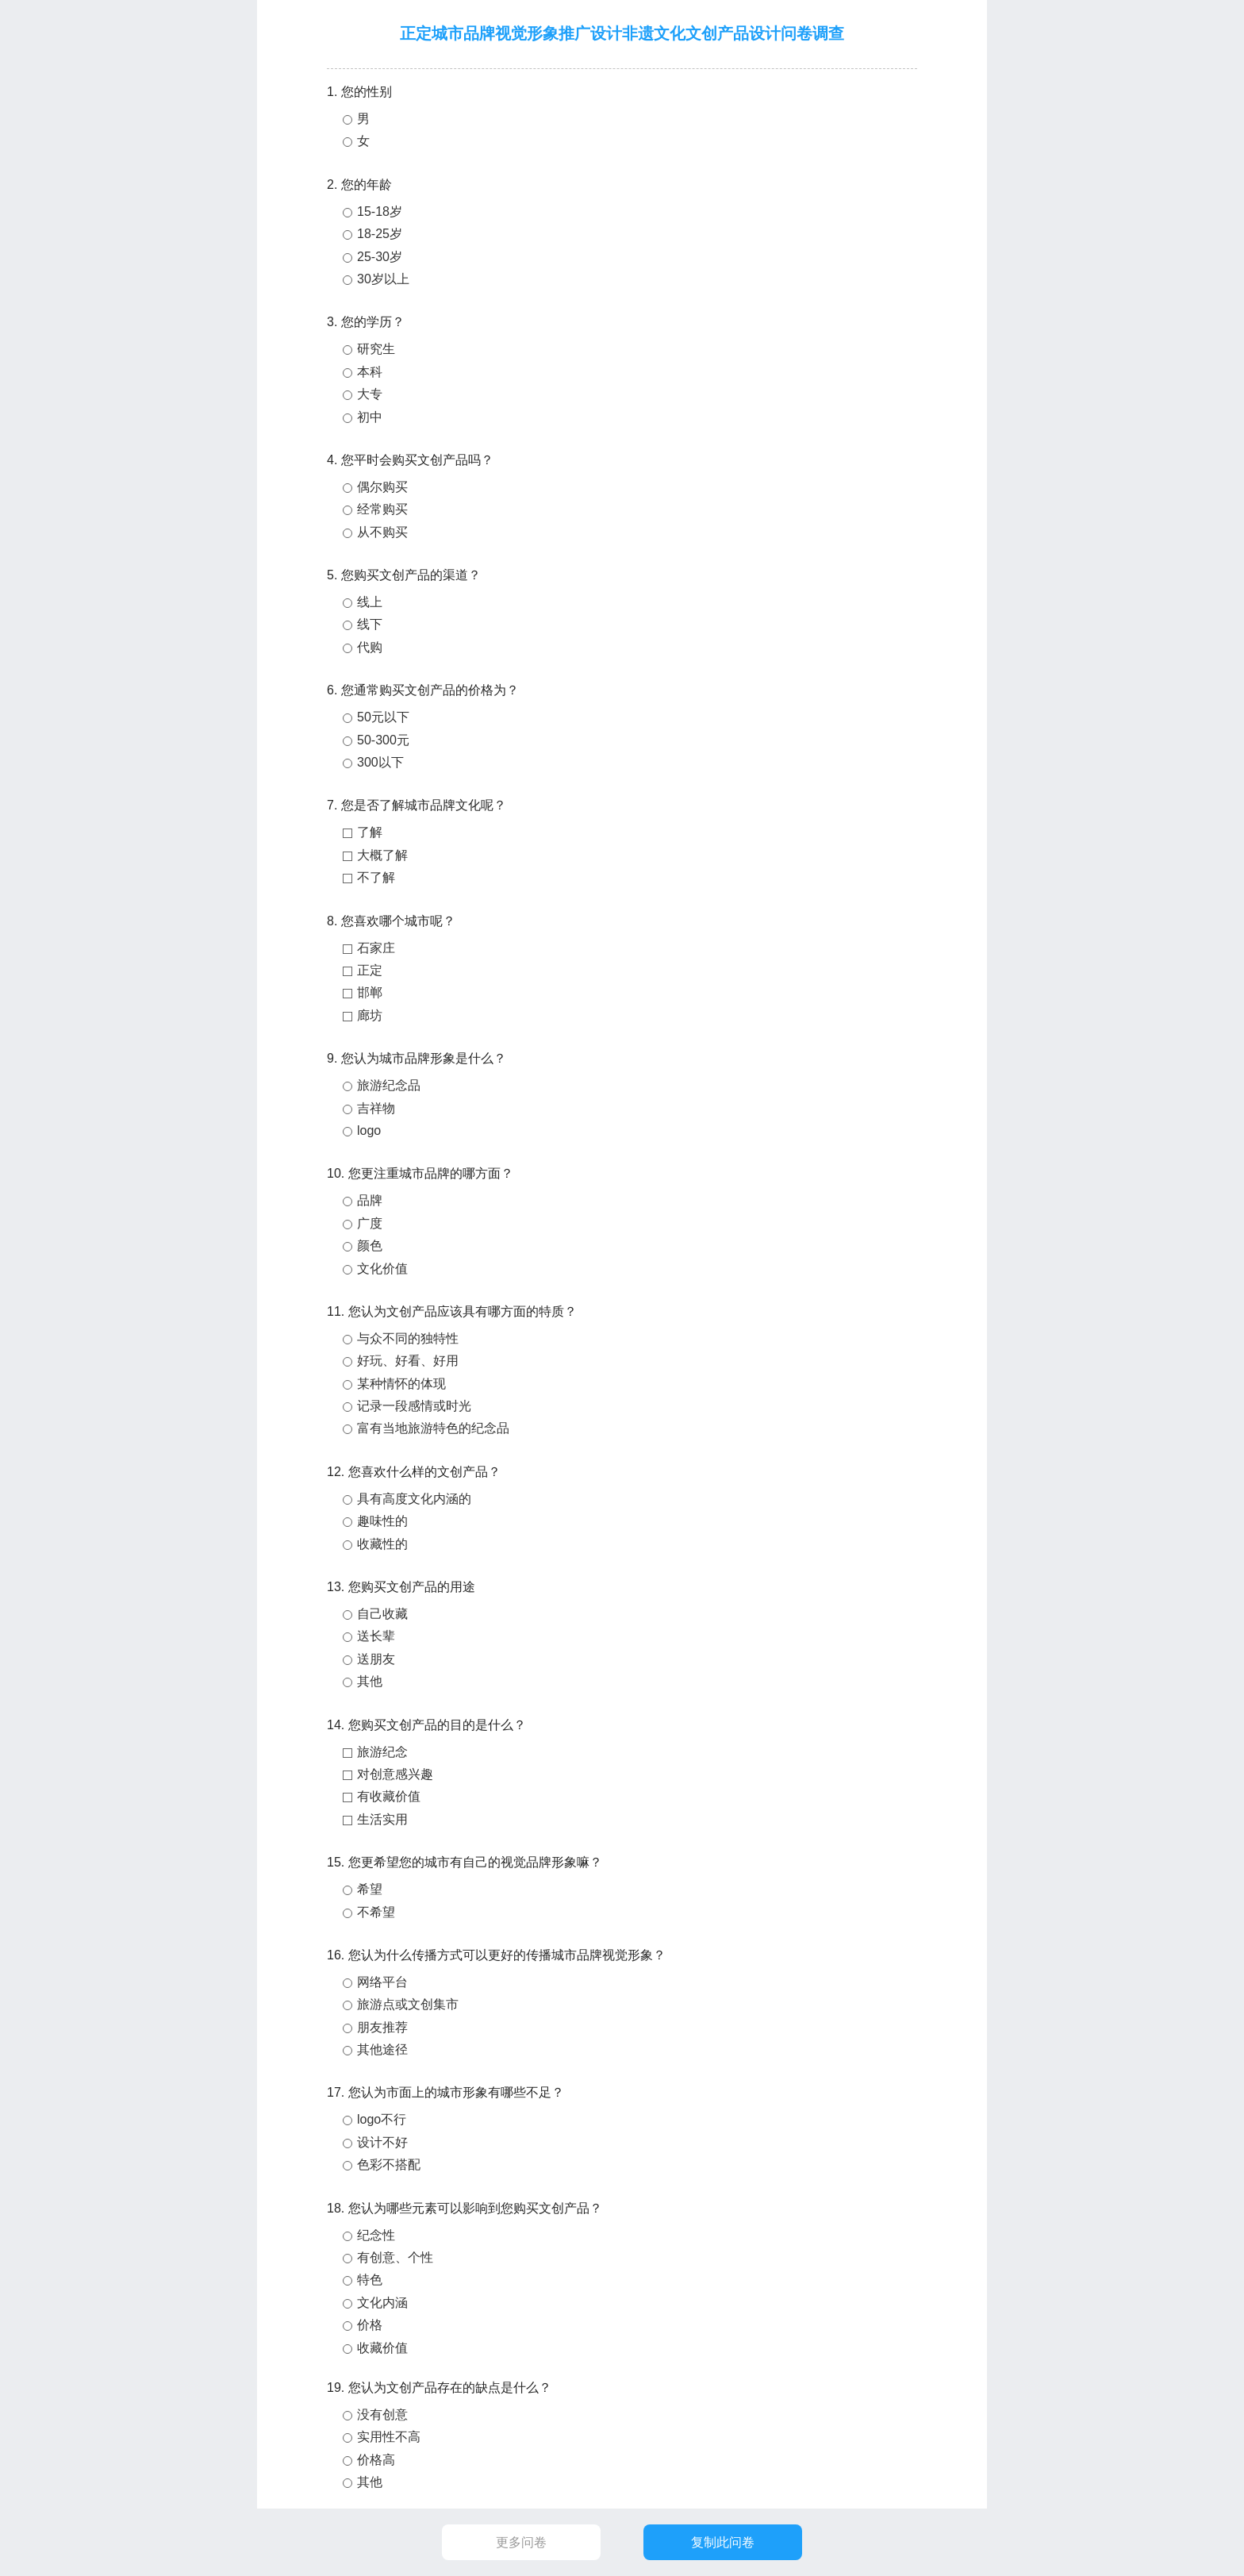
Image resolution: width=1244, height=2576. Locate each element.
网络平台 (382, 1982)
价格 (369, 2325)
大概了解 (382, 855)
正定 (369, 970)
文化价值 (382, 1268)
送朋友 (376, 1659)
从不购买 (382, 532)
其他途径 (382, 2049)
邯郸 (369, 992)
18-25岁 (379, 233)
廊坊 (369, 1015)
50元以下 (383, 717)
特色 (369, 2279)
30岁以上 (383, 279)
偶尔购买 (382, 487)
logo (369, 1130)
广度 (369, 1223)
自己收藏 (382, 1614)
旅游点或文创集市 (408, 2004)
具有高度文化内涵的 (414, 1498)
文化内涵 (382, 2302)
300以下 (380, 762)
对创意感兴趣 (395, 1774)
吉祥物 (376, 1108)
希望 (369, 1889)
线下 (369, 624)
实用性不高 (388, 2436)
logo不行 (381, 2119)
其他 (369, 1681)
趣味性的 (382, 1521)
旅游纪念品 (388, 1085)
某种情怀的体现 (401, 1383)
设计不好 (382, 2142)
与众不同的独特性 (408, 1338)
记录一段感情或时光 (414, 1406)
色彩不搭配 (388, 2164)
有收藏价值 (388, 1796)
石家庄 (376, 948)
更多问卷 (521, 2542)
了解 (369, 832)
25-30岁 (379, 256)
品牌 (369, 1200)
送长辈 (376, 1636)
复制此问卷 (722, 2542)
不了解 (376, 877)
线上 (369, 602)
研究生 (376, 349)
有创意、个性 (395, 2257)
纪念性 (376, 2235)
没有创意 (382, 2414)
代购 (369, 647)
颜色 (369, 1245)
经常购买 (382, 509)
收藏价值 (382, 2348)
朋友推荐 (382, 2027)
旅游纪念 (382, 1752)
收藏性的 (382, 1544)
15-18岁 (379, 211)
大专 (369, 394)
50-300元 (383, 740)
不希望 (376, 1912)
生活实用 (382, 1819)
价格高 (376, 2459)
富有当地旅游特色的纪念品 (433, 1428)
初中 (369, 417)
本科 (369, 372)
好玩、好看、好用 (408, 1360)
